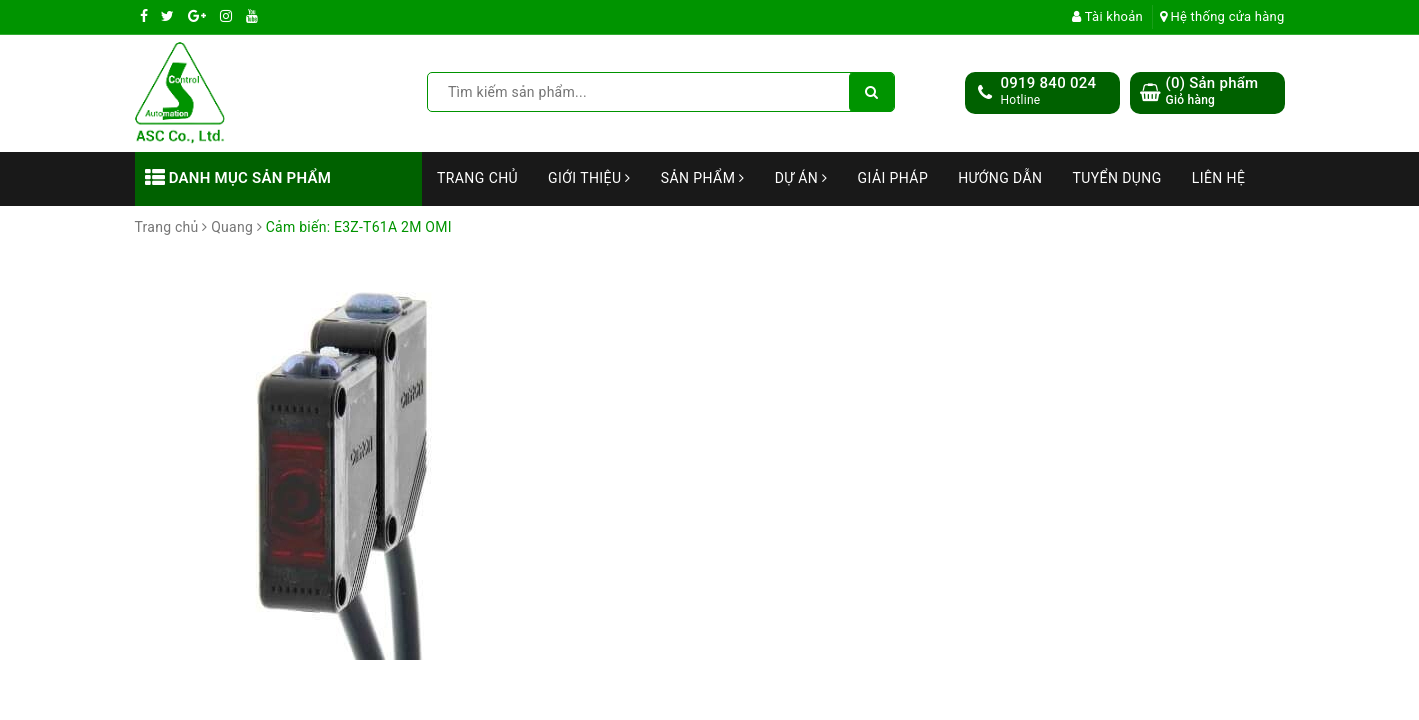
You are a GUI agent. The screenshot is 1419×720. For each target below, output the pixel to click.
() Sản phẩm (1212, 91)
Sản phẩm (703, 178)
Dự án (801, 178)
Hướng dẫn (1000, 178)
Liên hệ (1219, 178)
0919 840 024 (1049, 83)
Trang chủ (477, 178)
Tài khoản (1107, 16)
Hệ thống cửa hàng (1222, 16)
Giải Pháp (893, 178)
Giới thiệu (589, 178)
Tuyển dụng (1116, 178)
